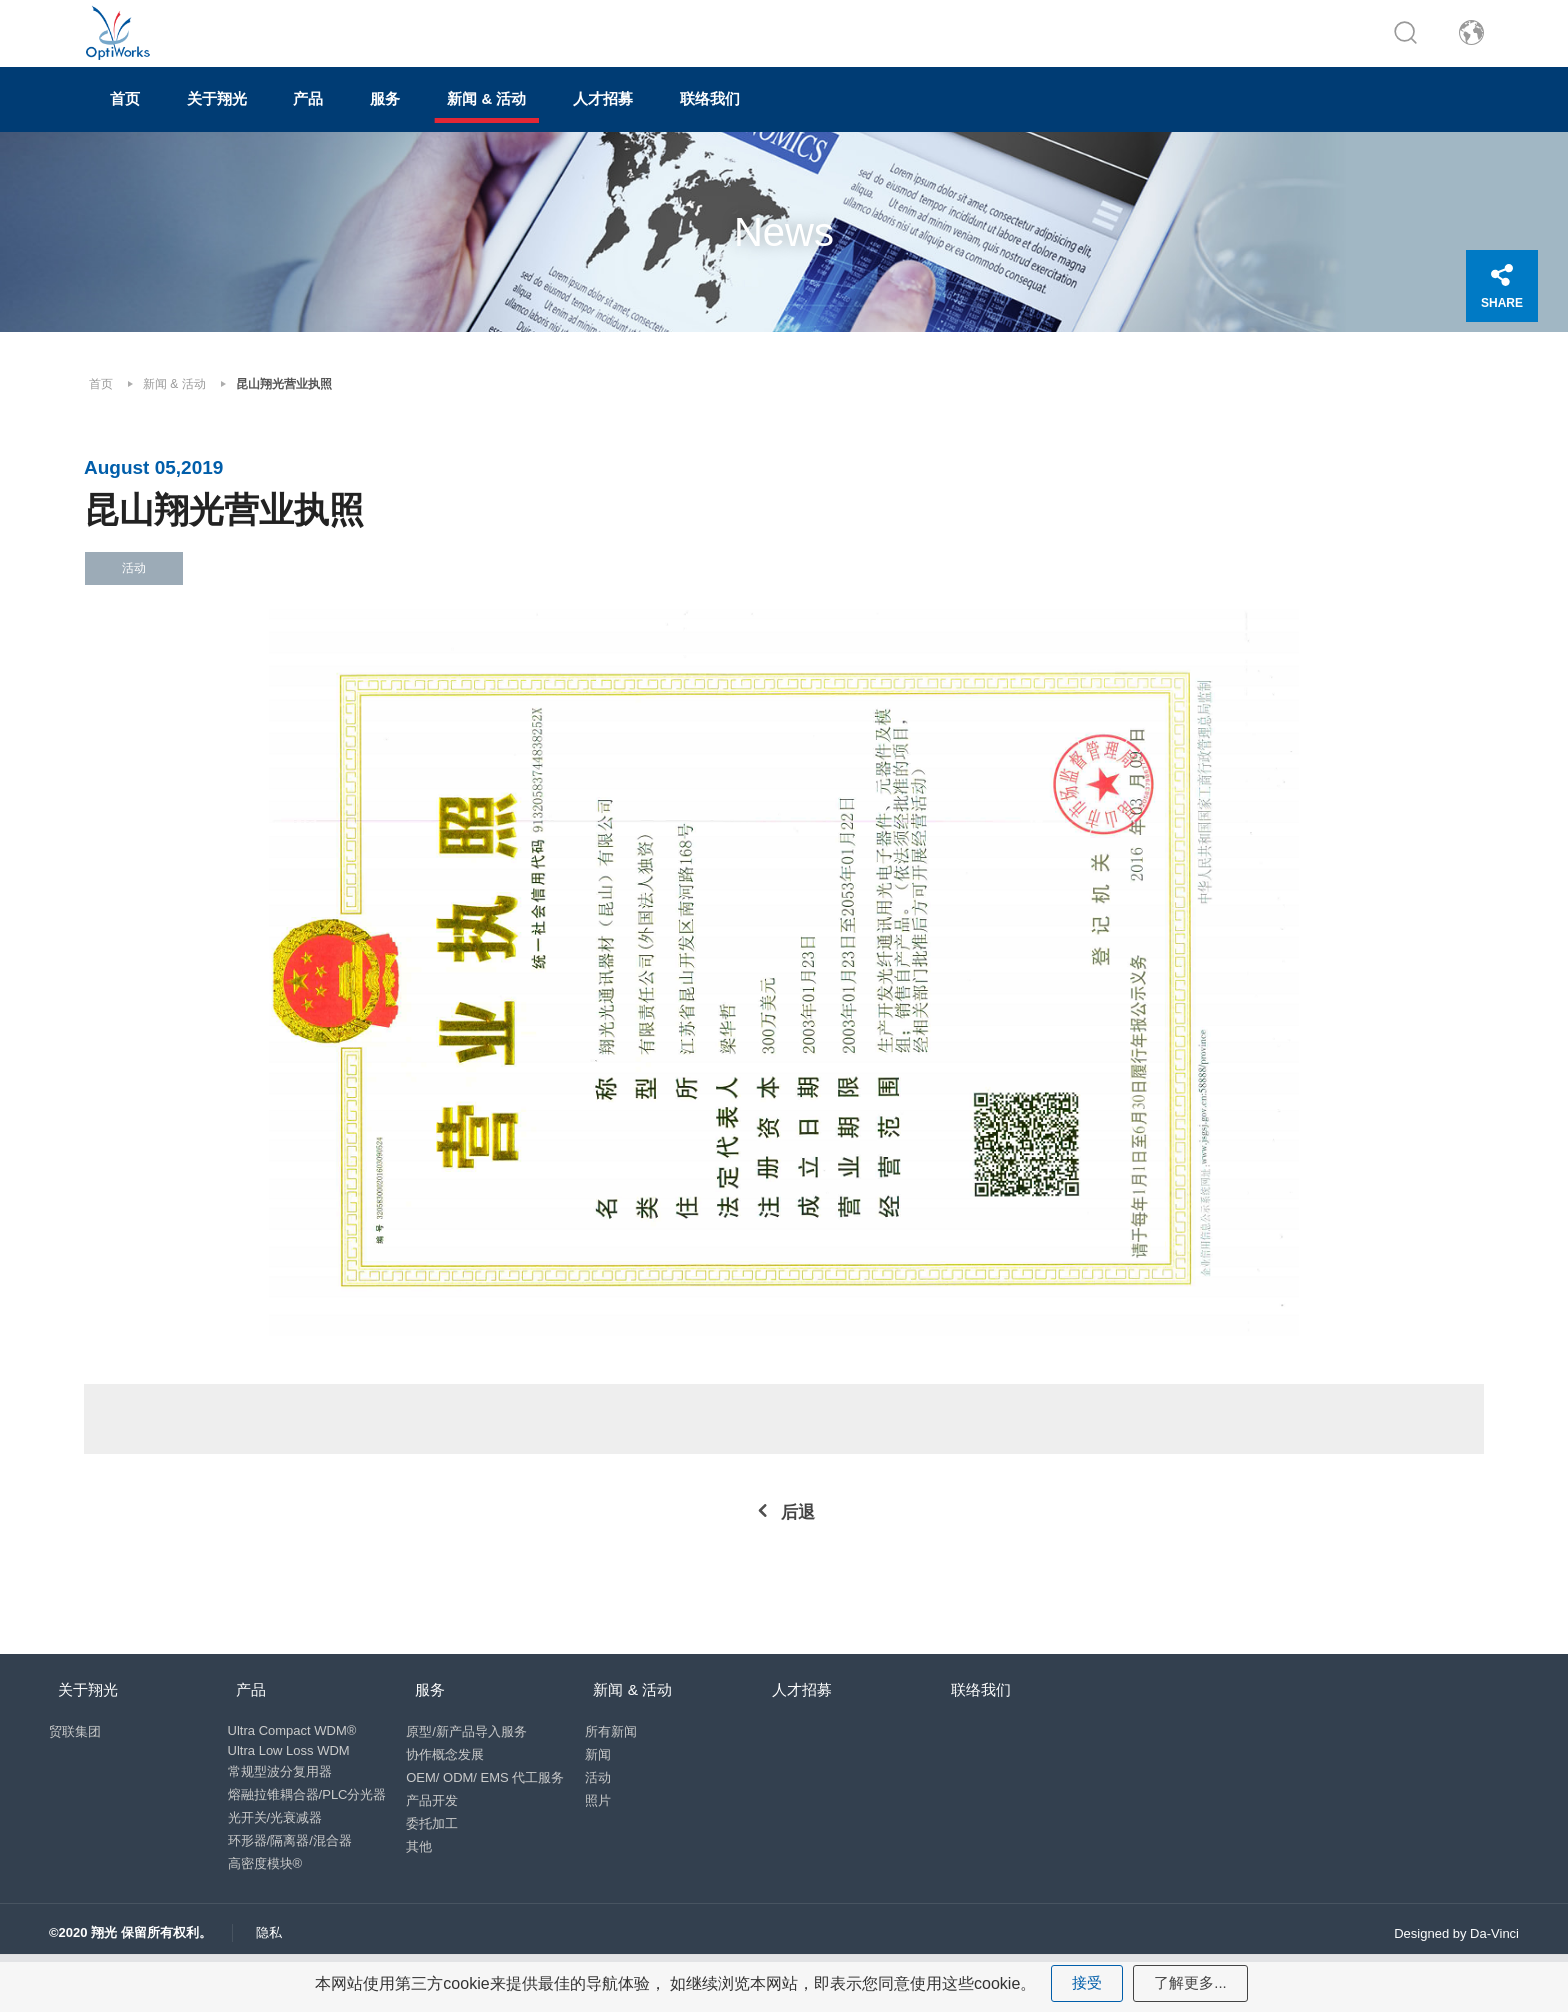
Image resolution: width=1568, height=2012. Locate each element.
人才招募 (750, 116)
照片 (608, 1835)
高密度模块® (265, 1898)
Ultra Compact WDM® (292, 1765)
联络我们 (884, 116)
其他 (425, 1881)
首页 (140, 116)
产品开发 (438, 1835)
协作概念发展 (451, 1789)
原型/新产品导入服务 (472, 1766)
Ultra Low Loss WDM (289, 1785)
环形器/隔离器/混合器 (290, 1875)
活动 (608, 1812)
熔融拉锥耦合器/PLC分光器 (307, 1829)
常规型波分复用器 (280, 1806)
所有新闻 (621, 1766)
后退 (798, 1536)
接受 (1085, 1981)
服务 (478, 116)
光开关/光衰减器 (275, 1852)
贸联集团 (75, 1766)
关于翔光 (258, 116)
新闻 (608, 1789)
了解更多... (1191, 1981)
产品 (376, 116)
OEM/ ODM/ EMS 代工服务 (491, 1812)
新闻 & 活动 (606, 116)
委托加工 (438, 1858)
